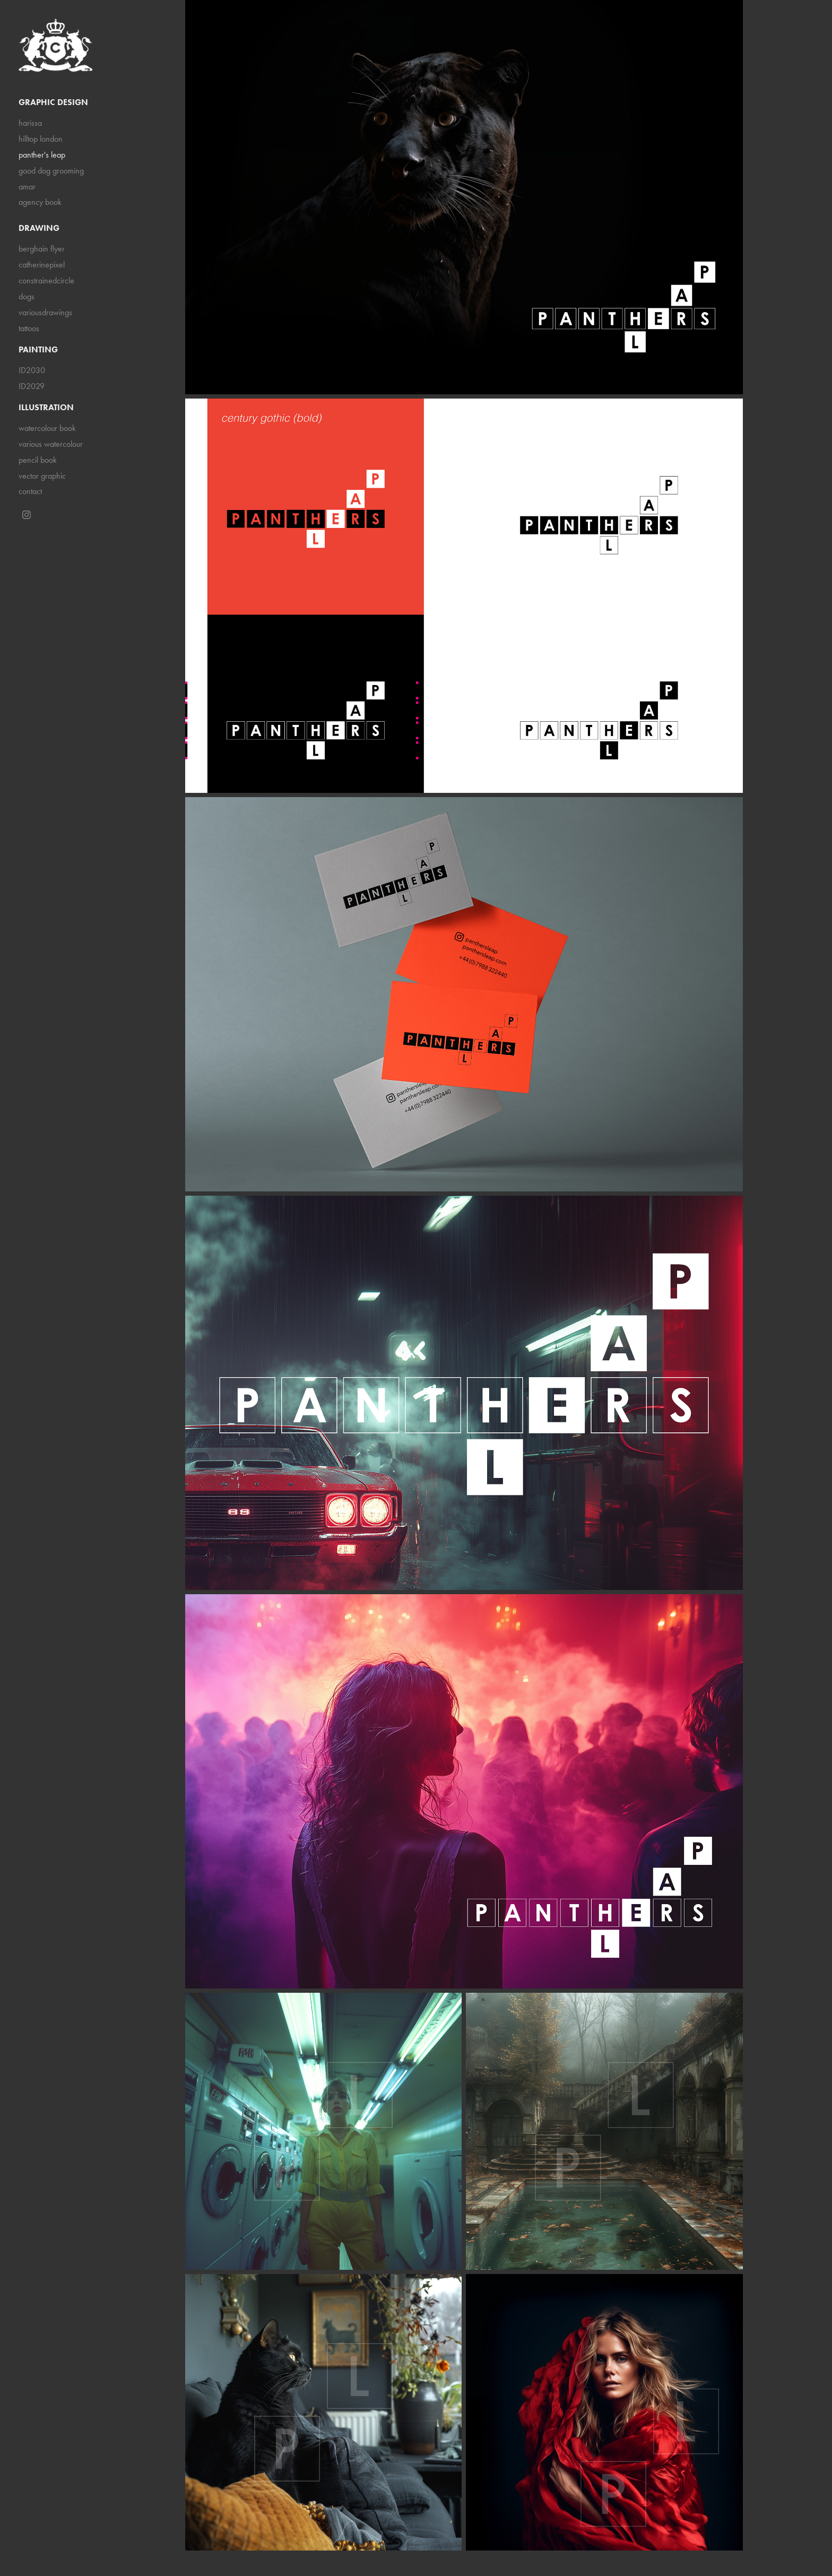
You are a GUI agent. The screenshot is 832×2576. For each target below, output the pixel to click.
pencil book (38, 460)
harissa (30, 123)
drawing (39, 228)
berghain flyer (42, 249)
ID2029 (32, 386)
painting (38, 349)
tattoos (29, 328)
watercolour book (47, 428)
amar (27, 186)
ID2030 (32, 370)
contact (30, 491)
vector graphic (42, 476)
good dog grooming (51, 171)
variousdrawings (45, 312)
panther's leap (42, 155)
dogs (26, 296)
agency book (40, 202)
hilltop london (41, 139)
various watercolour (51, 444)
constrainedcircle (46, 280)
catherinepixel (42, 265)
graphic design (53, 102)
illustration (46, 407)
